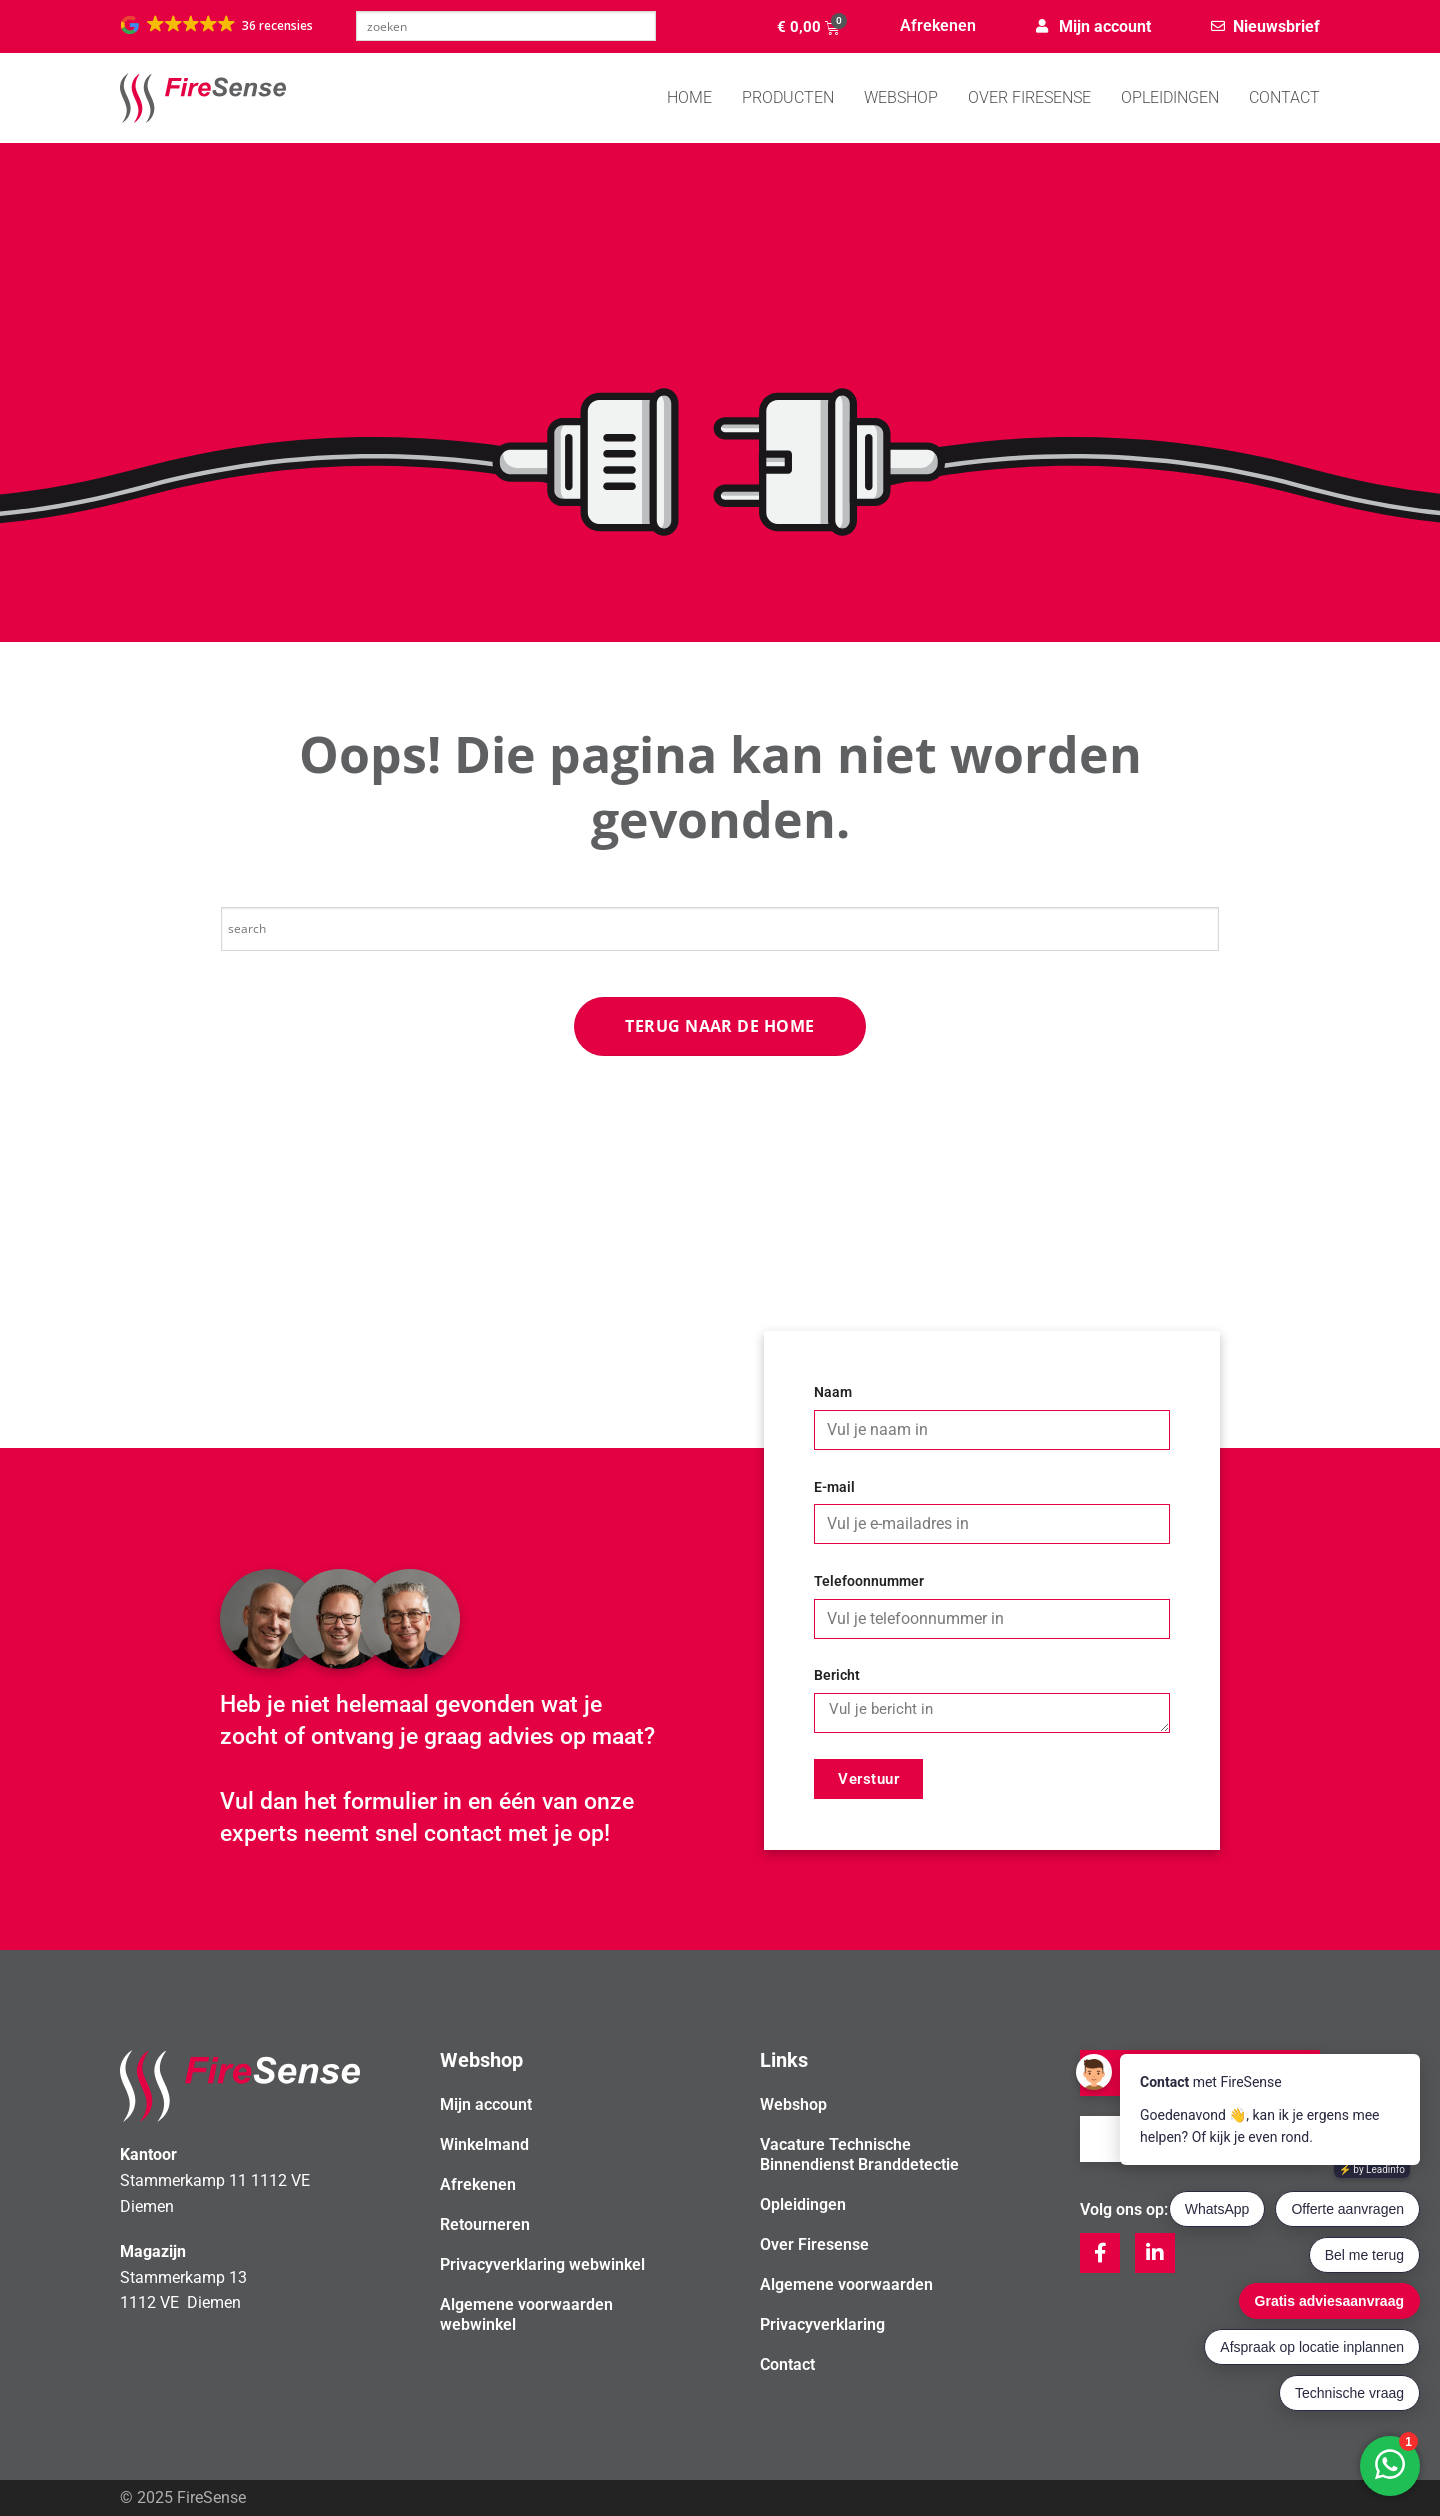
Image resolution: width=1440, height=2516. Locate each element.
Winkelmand (484, 2144)
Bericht (837, 1675)
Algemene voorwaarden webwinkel (526, 2314)
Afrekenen (938, 25)
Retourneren (485, 2224)
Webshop (793, 2104)
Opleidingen (1170, 97)
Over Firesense (1029, 97)
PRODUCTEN (788, 97)
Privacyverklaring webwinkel (542, 2264)
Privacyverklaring (822, 2324)
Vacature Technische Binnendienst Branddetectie (859, 2154)
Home (689, 97)
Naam (833, 1392)
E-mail (834, 1487)
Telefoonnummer (869, 1581)
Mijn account (486, 2104)
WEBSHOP (901, 97)
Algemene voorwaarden (846, 2284)
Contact (1284, 97)
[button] (218, 25)
